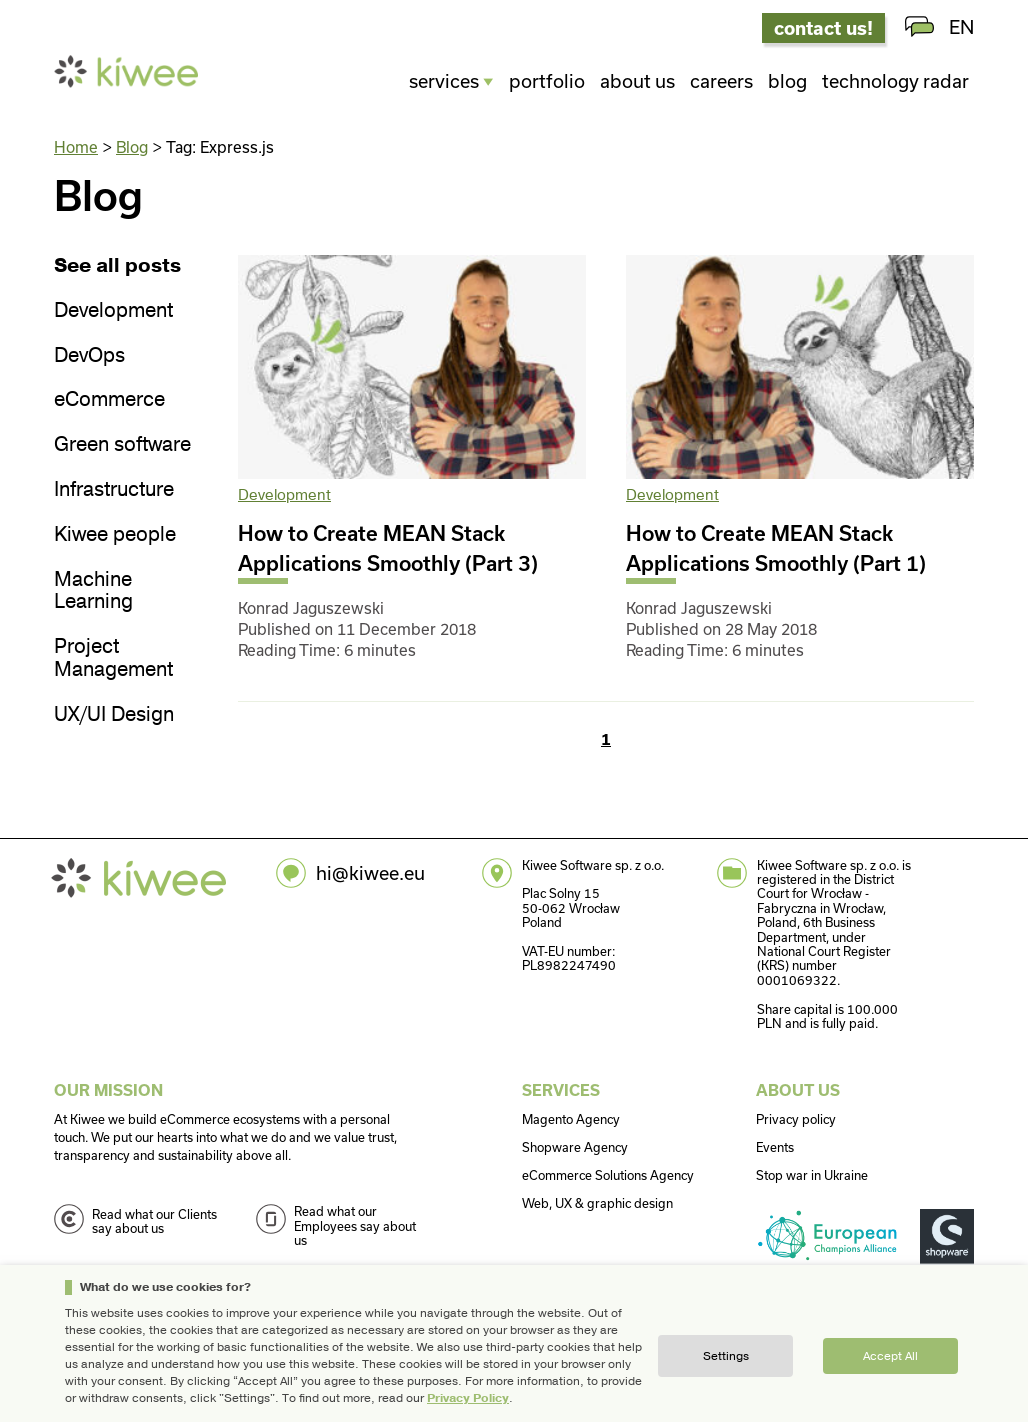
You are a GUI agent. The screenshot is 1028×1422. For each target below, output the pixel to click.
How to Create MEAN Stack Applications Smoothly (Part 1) (776, 548)
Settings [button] (726, 1356)
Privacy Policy (468, 1398)
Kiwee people (115, 535)
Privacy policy (796, 1119)
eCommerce (109, 400)
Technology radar (895, 81)
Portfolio (547, 81)
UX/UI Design (114, 715)
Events (775, 1147)
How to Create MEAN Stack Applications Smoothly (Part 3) (388, 548)
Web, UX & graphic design (597, 1203)
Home (76, 147)
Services (444, 81)
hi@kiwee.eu (370, 873)
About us (637, 81)
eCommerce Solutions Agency (608, 1175)
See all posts (117, 266)
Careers (721, 81)
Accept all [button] (890, 1356)
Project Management (113, 659)
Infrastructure (114, 490)
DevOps (89, 356)
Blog (787, 81)
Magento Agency (571, 1119)
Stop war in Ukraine (812, 1175)
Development (113, 311)
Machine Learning (93, 592)
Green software (122, 445)
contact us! (823, 28)
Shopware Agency (575, 1147)
